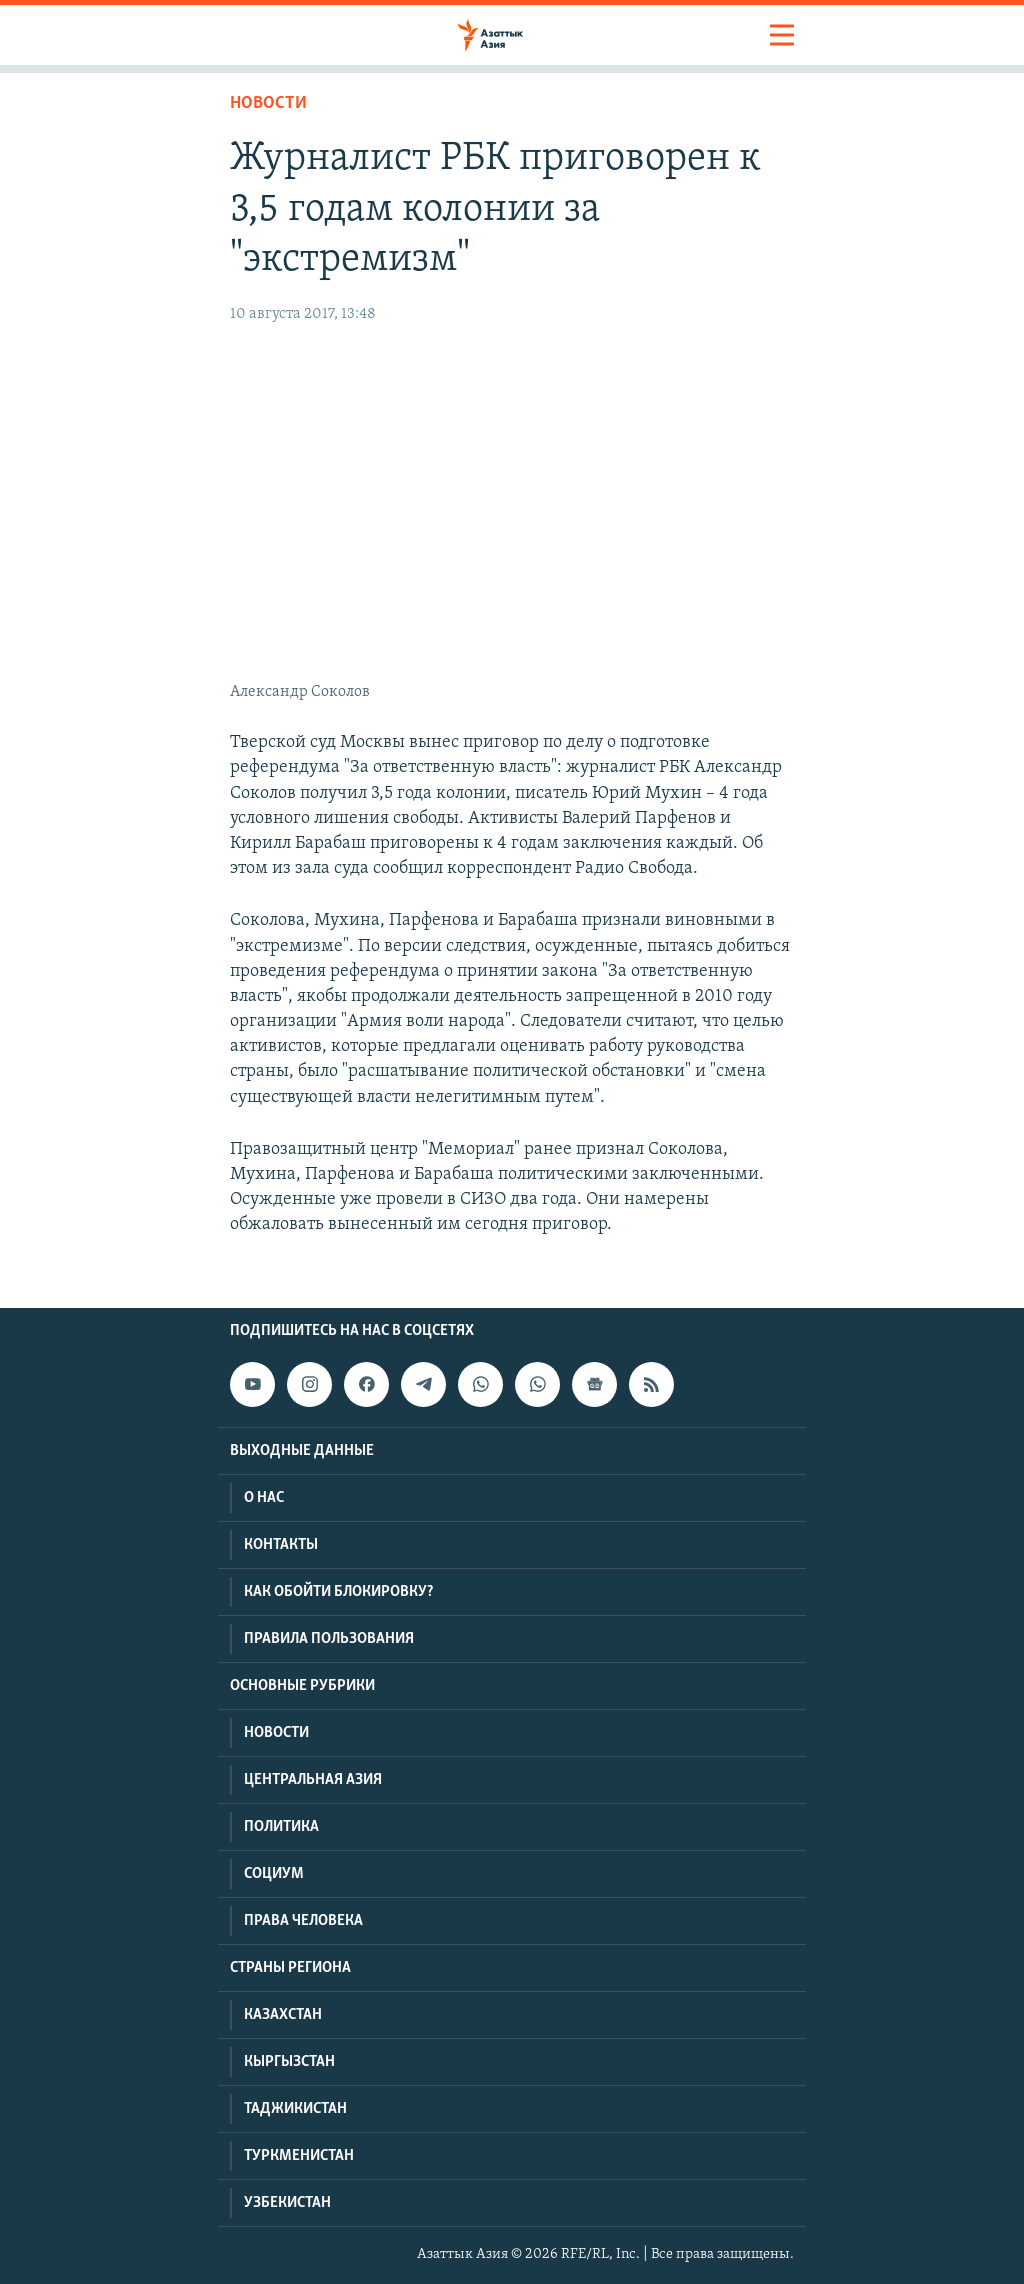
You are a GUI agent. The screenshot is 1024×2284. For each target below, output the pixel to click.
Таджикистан (295, 2109)
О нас (264, 1498)
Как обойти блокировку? (338, 1592)
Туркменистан (299, 2156)
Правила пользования (329, 1639)
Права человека (303, 1921)
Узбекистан (287, 2203)
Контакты (281, 1545)
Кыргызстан (289, 2062)
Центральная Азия (313, 1780)
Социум (274, 1874)
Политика (281, 1827)
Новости (268, 103)
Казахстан (283, 2015)
